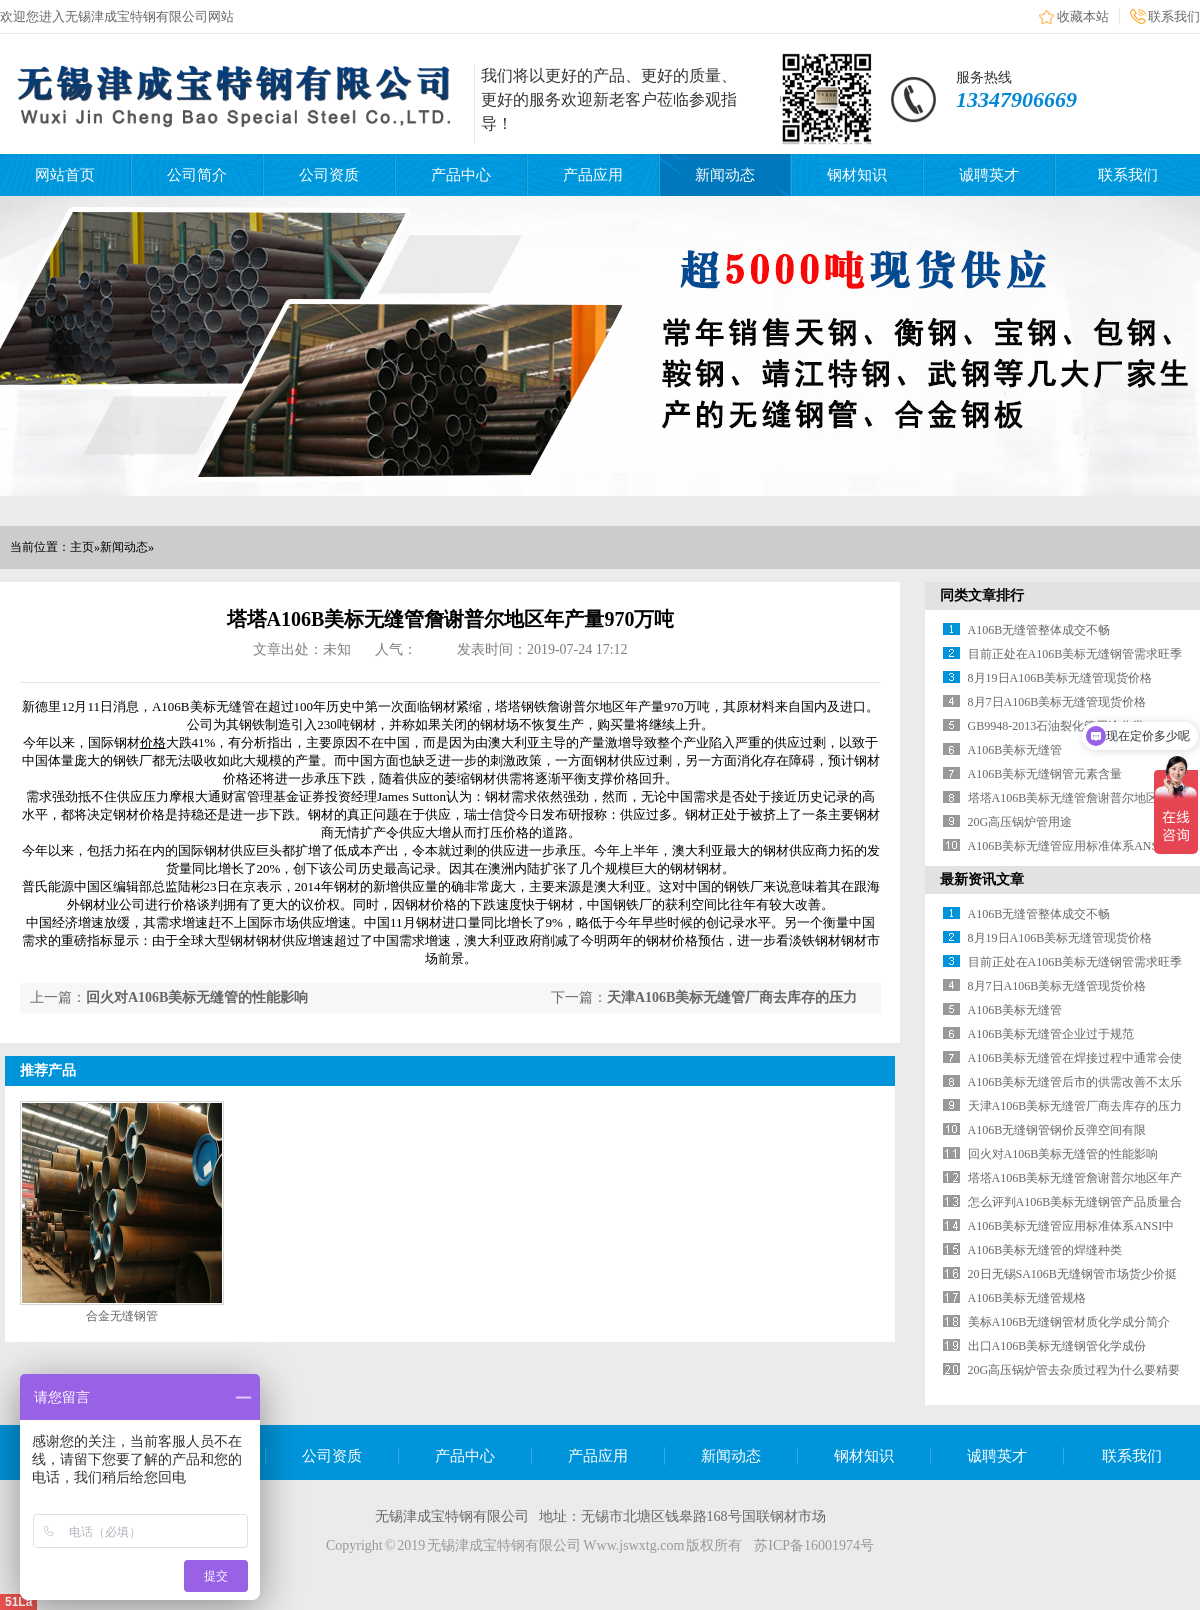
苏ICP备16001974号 (814, 1545)
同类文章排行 (982, 595)
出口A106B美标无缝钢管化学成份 (1057, 1346)
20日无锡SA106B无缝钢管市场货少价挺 (1072, 1274)
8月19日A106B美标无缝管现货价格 (1060, 678)
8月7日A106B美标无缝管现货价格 (1057, 702)
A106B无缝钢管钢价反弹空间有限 (1057, 1130)
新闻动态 (725, 175)
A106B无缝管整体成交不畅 (1039, 630)
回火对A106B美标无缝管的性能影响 (197, 997)
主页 (82, 547)
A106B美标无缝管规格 (1027, 1298)
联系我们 (1174, 16)
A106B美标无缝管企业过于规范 (1051, 1034)
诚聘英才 (989, 175)
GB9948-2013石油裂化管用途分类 (1056, 726)
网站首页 (65, 175)
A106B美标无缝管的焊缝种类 (1045, 1250)
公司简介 (197, 175)
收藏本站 (1083, 16)
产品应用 (593, 175)
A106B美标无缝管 (1015, 750)
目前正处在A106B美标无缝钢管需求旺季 (1075, 654)
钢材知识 (857, 175)
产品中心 (461, 175)
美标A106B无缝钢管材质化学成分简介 (1069, 1322)
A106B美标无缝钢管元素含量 (1045, 774)
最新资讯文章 (982, 879)
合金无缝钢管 (122, 1316)
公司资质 (329, 175)
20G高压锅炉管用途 (1020, 822)
